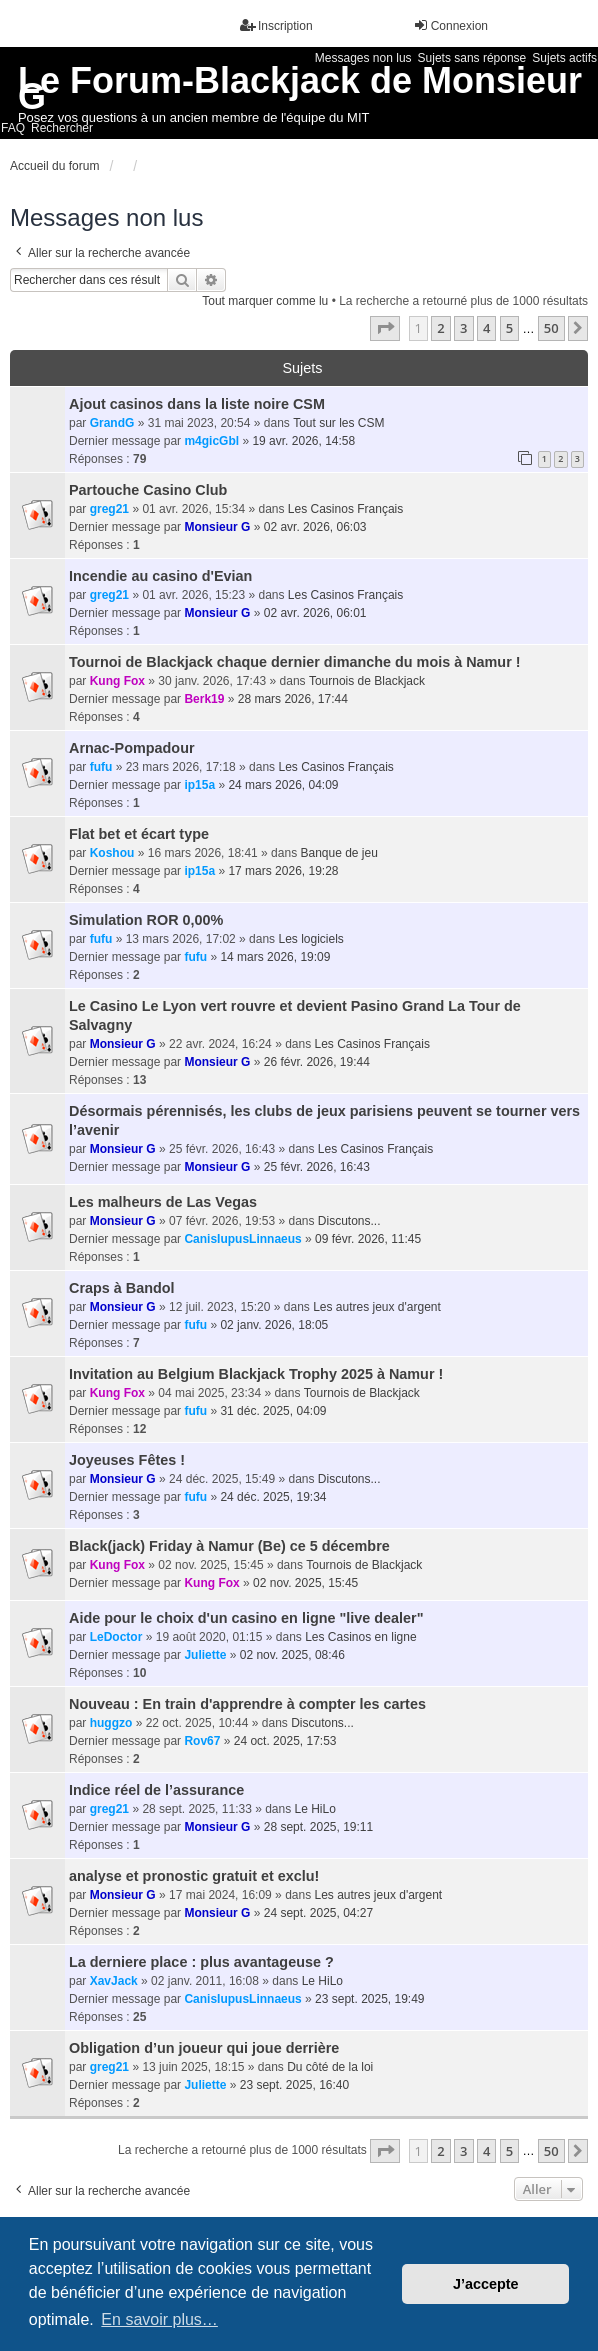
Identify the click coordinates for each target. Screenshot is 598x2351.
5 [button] (509, 328)
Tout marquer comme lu (265, 301)
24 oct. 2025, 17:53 (285, 1741)
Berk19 (204, 699)
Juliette (205, 1655)
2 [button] (440, 328)
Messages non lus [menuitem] (363, 58)
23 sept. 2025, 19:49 (369, 1999)
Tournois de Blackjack (367, 681)
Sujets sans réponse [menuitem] (472, 58)
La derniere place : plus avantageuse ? (201, 1962)
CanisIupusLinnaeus (242, 1239)
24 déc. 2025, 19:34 (273, 1497)
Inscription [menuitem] (276, 25)
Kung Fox (117, 681)
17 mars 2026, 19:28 (283, 871)
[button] (385, 328)
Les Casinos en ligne (360, 1637)
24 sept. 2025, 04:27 (318, 1913)
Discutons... (349, 1221)
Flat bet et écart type (139, 834)
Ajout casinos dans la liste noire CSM (197, 404)
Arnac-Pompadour (132, 748)
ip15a (199, 785)
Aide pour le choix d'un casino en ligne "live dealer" (246, 1618)
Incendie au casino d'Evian (160, 576)
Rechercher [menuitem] (62, 128)
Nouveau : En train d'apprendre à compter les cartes (247, 1704)
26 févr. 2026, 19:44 (317, 1062)
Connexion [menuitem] (450, 25)
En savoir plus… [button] (159, 2319)
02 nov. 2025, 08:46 (292, 1655)
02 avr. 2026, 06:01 (315, 613)
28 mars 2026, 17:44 (293, 699)
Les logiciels (310, 939)
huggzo (111, 1723)
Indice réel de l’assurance (156, 1790)
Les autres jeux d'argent (377, 1307)
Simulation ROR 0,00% (146, 920)
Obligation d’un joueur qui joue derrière (204, 2048)
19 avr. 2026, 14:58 (303, 441)
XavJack (114, 1981)
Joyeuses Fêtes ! (127, 1460)
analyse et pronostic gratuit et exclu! (194, 1876)
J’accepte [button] (486, 2284)
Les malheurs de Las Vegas (163, 1202)
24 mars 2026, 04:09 (283, 785)
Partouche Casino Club (148, 490)
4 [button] (486, 328)
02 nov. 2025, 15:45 (305, 1583)
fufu (101, 767)
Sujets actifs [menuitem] (564, 58)
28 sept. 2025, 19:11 (318, 1827)
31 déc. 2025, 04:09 (273, 1411)
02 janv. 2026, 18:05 (274, 1325)
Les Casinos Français (345, 509)
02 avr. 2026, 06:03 (315, 527)
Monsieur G (217, 527)
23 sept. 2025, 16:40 (294, 2085)
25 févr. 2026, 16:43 (317, 1167)
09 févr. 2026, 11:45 (368, 1239)
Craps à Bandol (122, 1288)
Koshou (112, 853)
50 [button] (551, 328)
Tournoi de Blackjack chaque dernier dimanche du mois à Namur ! (295, 662)
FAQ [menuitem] (13, 128)
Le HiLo (315, 1809)
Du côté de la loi (330, 2067)
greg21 (109, 509)
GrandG (112, 423)
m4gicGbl (211, 441)
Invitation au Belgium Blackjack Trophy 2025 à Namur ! (256, 1374)
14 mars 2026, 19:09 (275, 957)
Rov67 (202, 1741)
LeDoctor (116, 1637)
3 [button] (463, 328)
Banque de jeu (338, 853)
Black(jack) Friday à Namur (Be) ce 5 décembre (229, 1546)
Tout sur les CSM (338, 423)
